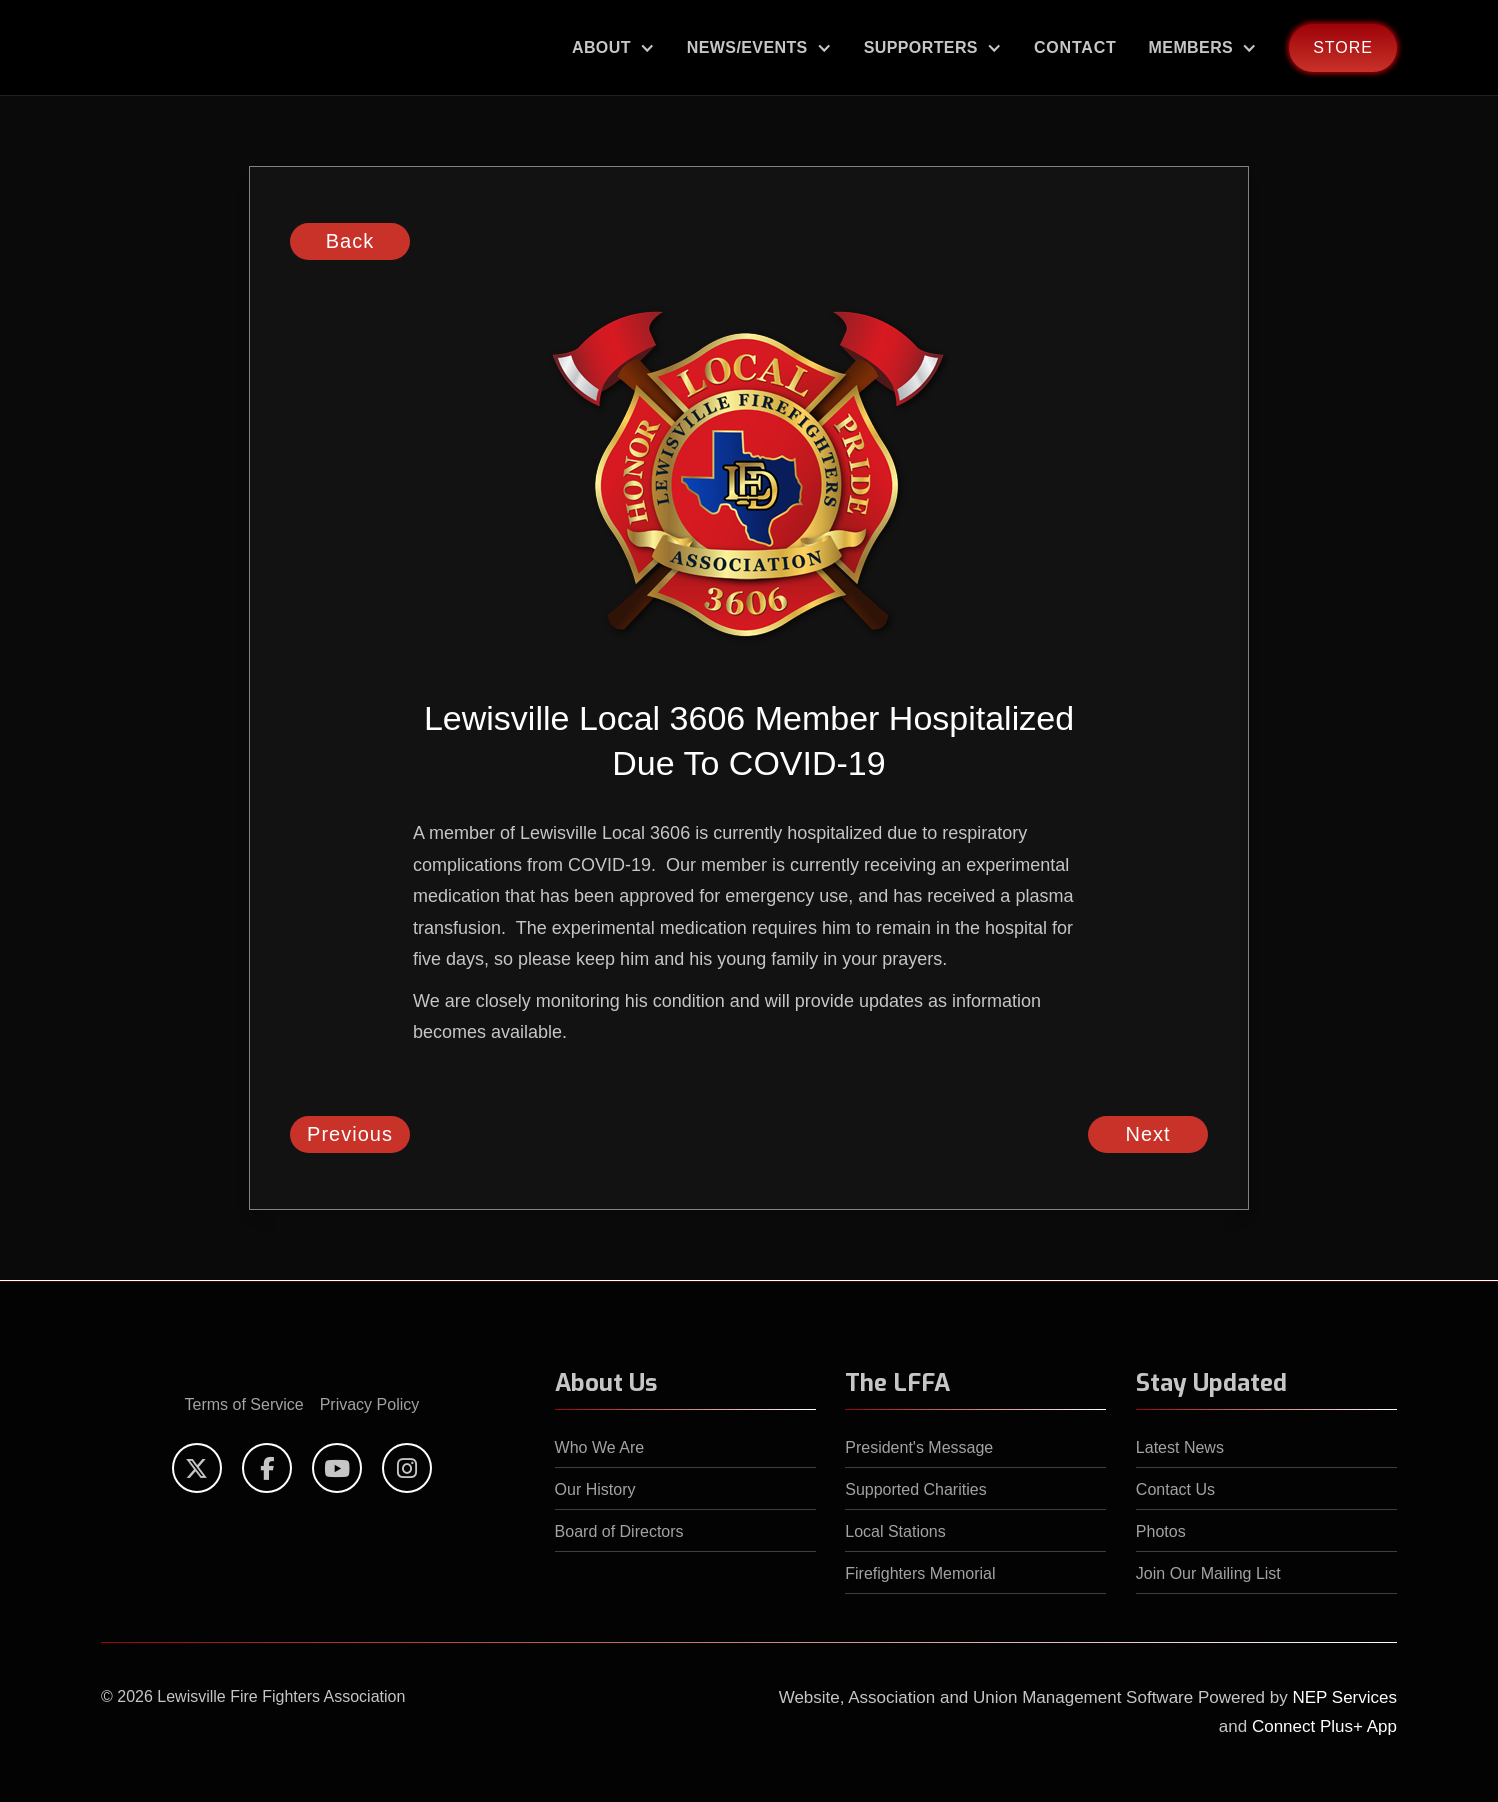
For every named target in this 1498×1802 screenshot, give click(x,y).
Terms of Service (244, 1404)
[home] (146, 48)
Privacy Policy (370, 1404)
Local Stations (895, 1531)
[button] (613, 47)
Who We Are (600, 1447)
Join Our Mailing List (1208, 1573)
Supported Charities (915, 1489)
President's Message (919, 1447)
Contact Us (1175, 1489)
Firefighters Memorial (920, 1573)
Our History (595, 1489)
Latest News (1180, 1447)
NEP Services (1344, 1697)
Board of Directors (619, 1531)
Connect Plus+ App (1324, 1726)
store (1343, 47)
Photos (1161, 1531)
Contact (1075, 47)
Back (350, 241)
